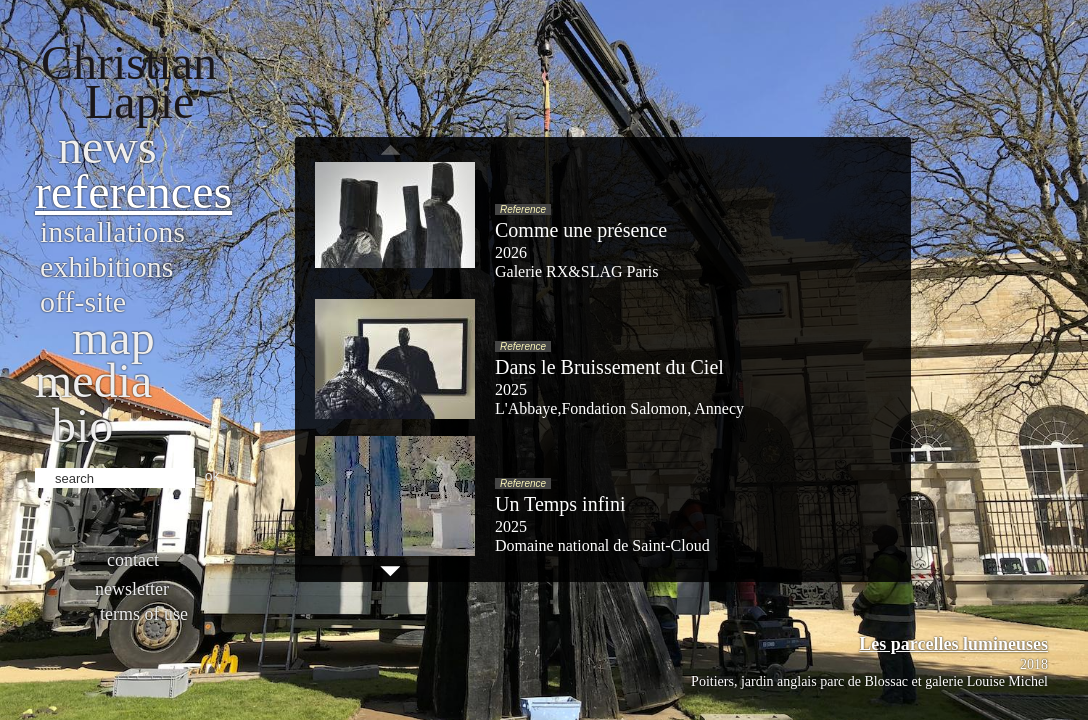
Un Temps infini (560, 504)
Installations (112, 231)
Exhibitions (106, 266)
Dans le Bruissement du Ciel (609, 367)
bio (82, 425)
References (133, 191)
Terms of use (144, 614)
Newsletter (132, 589)
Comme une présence (581, 230)
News (107, 146)
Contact (133, 560)
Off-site (83, 301)
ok (212, 476)
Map (113, 337)
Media (93, 380)
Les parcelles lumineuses (953, 644)
